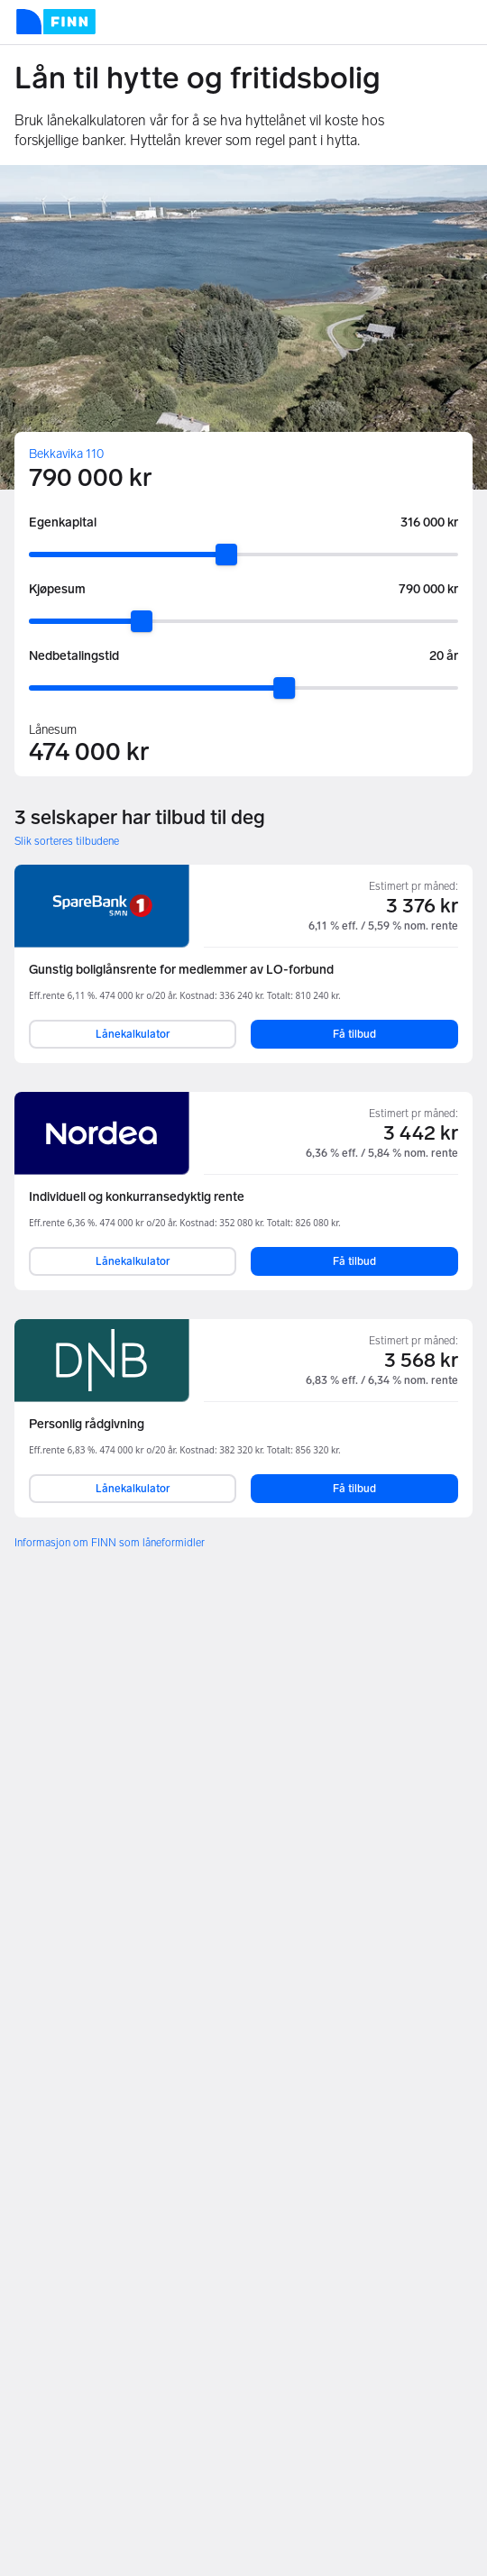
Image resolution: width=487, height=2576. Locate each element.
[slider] (226, 554)
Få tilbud (354, 1034)
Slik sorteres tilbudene (66, 841)
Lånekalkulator (133, 1034)
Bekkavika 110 (66, 454)
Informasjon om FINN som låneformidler (109, 1542)
